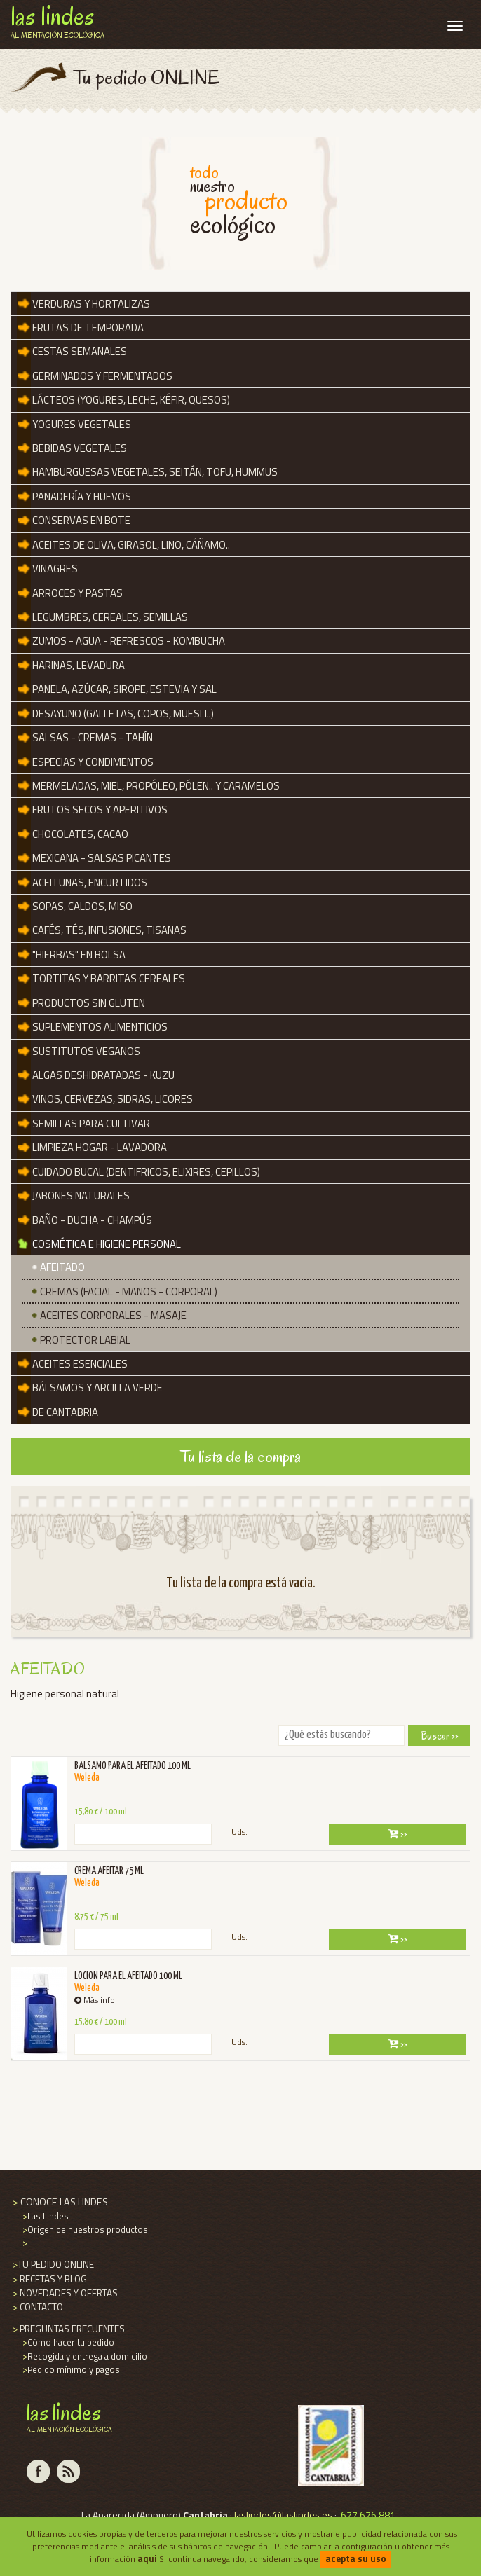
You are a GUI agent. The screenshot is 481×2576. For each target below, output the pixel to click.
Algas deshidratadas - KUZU (103, 1075)
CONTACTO (37, 2307)
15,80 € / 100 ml (100, 1812)
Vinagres (55, 568)
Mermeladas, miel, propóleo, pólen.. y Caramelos (156, 786)
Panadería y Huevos (81, 496)
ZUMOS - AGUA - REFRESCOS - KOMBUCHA (128, 641)
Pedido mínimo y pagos (70, 2369)
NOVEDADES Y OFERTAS (64, 2293)
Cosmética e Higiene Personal (106, 1244)
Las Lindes (44, 2216)
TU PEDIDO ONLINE (52, 2264)
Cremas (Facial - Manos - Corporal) (128, 1291)
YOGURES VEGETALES (81, 424)
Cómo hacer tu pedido (67, 2342)
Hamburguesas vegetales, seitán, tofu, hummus (155, 472)
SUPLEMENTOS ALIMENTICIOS (100, 1027)
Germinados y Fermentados (102, 376)
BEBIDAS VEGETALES (79, 448)
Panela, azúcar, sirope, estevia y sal (124, 689)
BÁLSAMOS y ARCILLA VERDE (97, 1387)
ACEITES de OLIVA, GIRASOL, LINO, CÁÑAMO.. (131, 545)
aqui (147, 2558)
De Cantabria (65, 1412)
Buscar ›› (440, 1735)
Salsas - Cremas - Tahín (92, 737)
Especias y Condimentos (93, 762)
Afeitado (62, 1267)
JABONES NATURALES (81, 1195)
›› (397, 1833)
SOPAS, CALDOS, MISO (82, 906)
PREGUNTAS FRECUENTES (68, 2329)
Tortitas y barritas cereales (108, 978)
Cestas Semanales (79, 351)
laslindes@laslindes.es (283, 2514)
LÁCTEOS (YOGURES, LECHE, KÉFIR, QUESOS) (131, 400)
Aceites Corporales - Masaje (113, 1315)
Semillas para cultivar (91, 1123)
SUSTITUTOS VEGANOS (86, 1051)
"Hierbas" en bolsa (79, 954)
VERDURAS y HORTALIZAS (91, 304)
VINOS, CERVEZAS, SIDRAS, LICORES (112, 1099)
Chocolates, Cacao (80, 834)
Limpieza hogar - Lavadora (99, 1147)
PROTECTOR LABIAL (85, 1340)
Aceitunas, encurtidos (89, 882)
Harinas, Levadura (78, 665)
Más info (94, 1999)
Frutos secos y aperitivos (100, 809)
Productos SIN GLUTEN (88, 1003)
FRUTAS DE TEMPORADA (88, 327)
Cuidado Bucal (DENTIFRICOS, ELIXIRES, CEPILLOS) (146, 1172)
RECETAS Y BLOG (49, 2279)
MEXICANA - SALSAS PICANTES (101, 858)
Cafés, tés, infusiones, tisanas (109, 930)
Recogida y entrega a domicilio (83, 2356)
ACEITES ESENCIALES (80, 1364)
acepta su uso (355, 2558)
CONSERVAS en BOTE (81, 520)
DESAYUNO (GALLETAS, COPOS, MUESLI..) (123, 713)
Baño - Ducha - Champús (92, 1220)
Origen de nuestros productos (84, 2229)
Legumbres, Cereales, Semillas (110, 617)
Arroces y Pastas (77, 593)
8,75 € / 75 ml (96, 1917)
